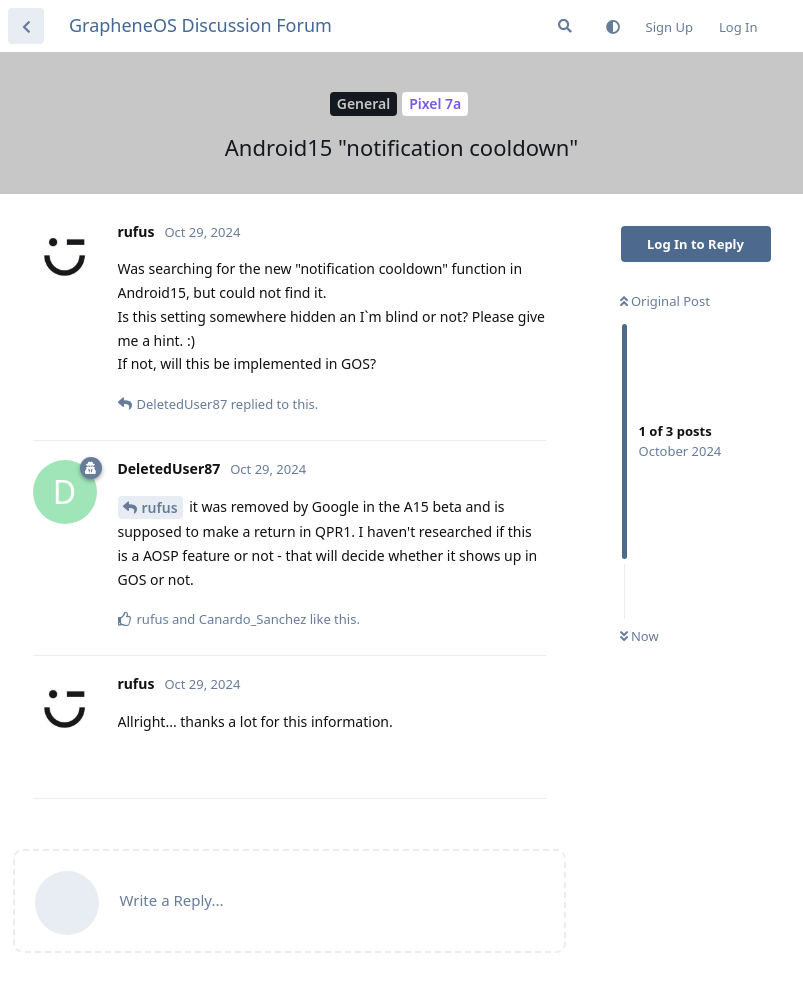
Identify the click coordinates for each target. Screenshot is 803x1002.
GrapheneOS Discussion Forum (200, 25)
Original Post (665, 301)
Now (639, 636)
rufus (160, 507)
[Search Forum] (565, 26)
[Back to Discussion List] (26, 26)
